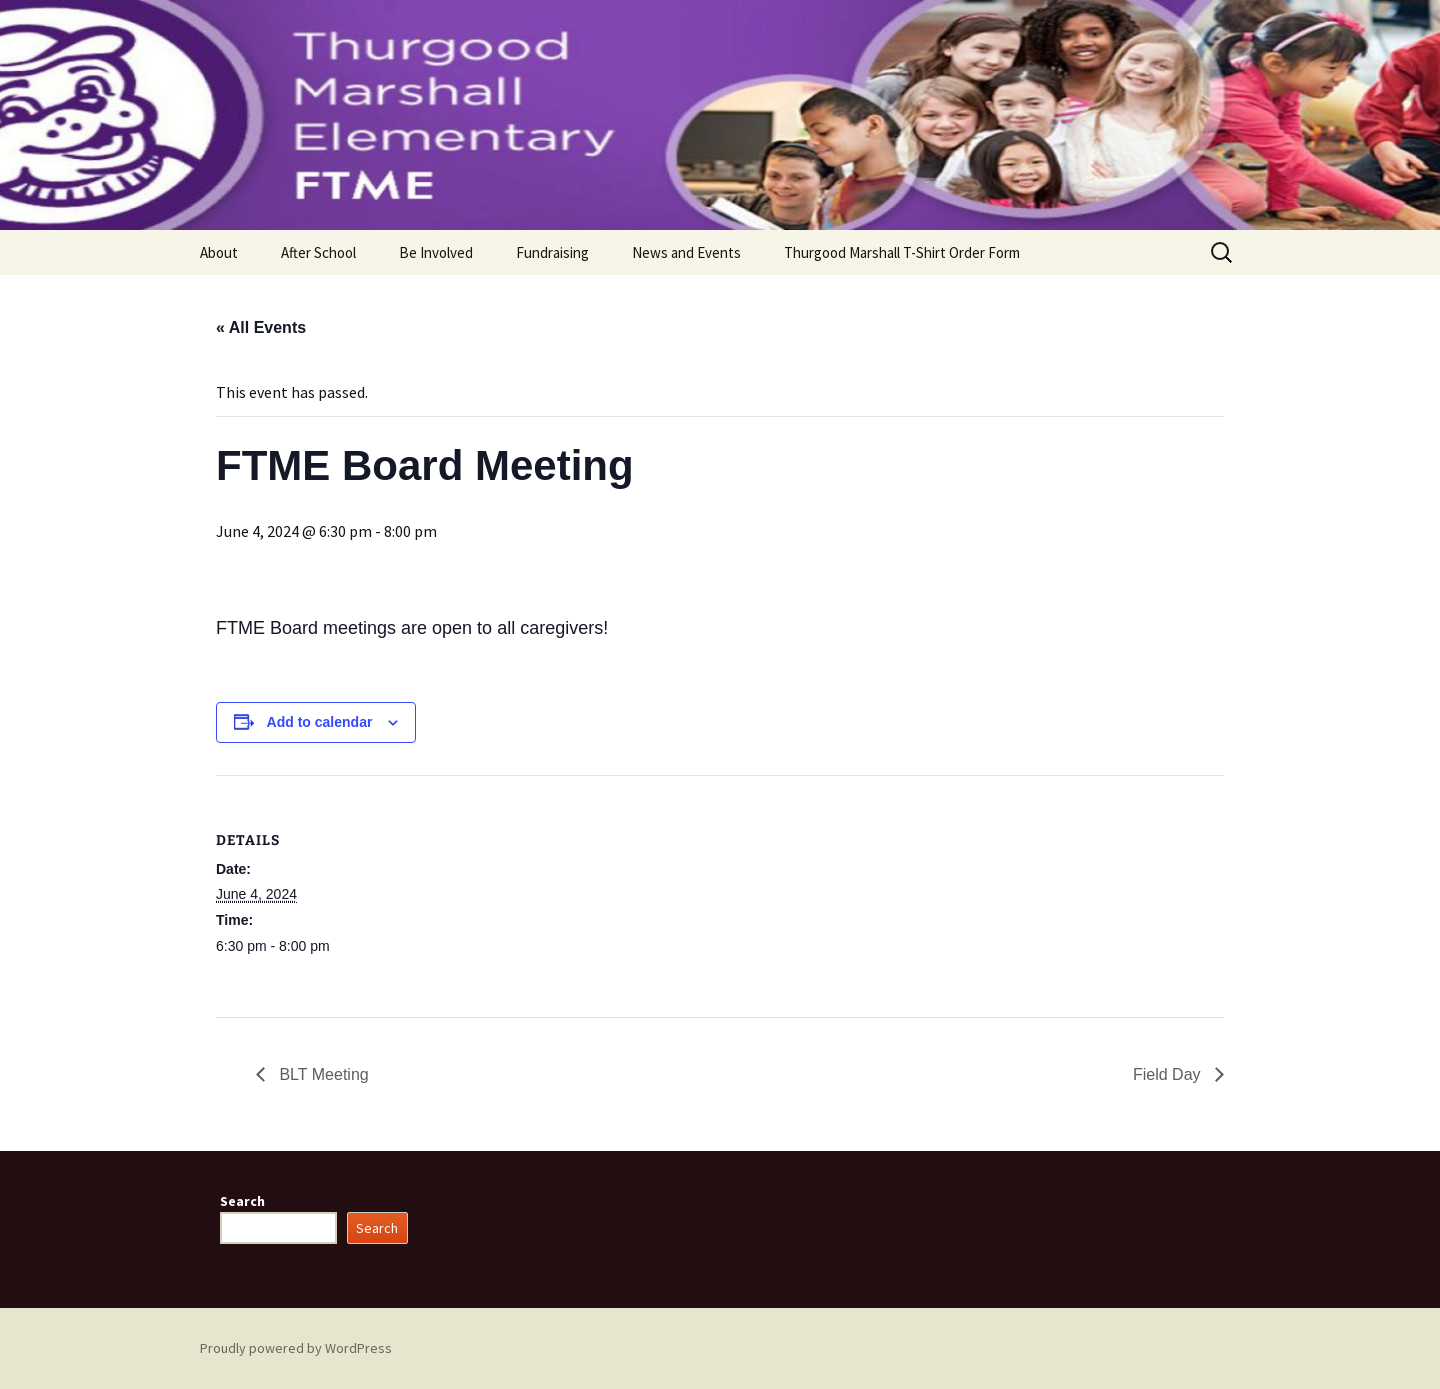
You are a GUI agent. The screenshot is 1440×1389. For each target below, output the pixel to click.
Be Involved (436, 252)
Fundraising (552, 252)
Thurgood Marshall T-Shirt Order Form (902, 252)
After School (318, 252)
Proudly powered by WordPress (296, 1348)
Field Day (1169, 1074)
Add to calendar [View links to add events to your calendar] (320, 722)
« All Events (261, 327)
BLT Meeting (322, 1074)
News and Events (686, 252)
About (219, 252)
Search (242, 1201)
